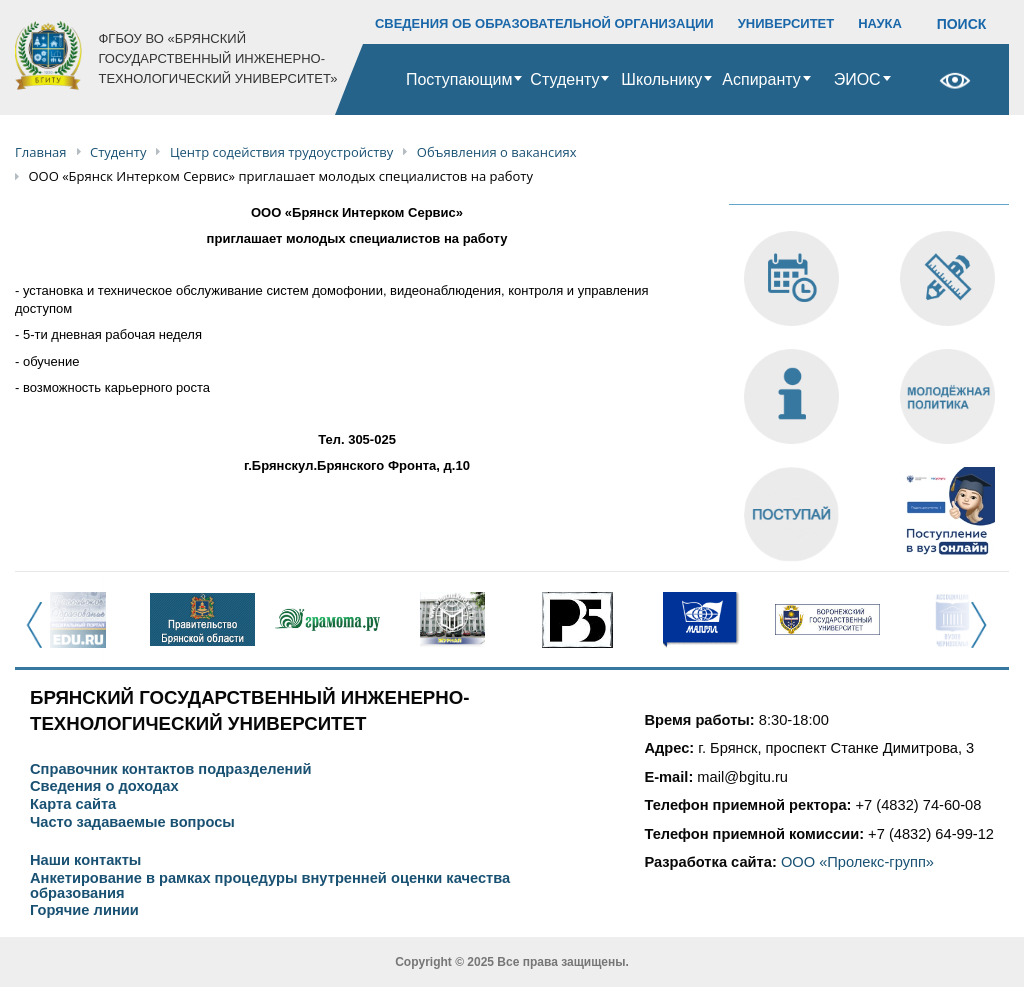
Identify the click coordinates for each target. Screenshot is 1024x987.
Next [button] (984, 636)
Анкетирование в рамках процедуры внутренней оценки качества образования (270, 885)
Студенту (564, 79)
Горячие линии (84, 910)
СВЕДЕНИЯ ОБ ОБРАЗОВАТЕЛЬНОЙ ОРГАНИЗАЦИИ (544, 23)
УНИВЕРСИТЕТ (786, 23)
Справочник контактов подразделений (170, 769)
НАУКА (880, 23)
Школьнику (661, 79)
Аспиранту (761, 79)
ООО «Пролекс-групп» (857, 862)
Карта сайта (73, 804)
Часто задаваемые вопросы (132, 822)
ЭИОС (857, 79)
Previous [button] (40, 636)
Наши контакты (85, 860)
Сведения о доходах (104, 786)
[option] (77, 620)
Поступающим (459, 79)
